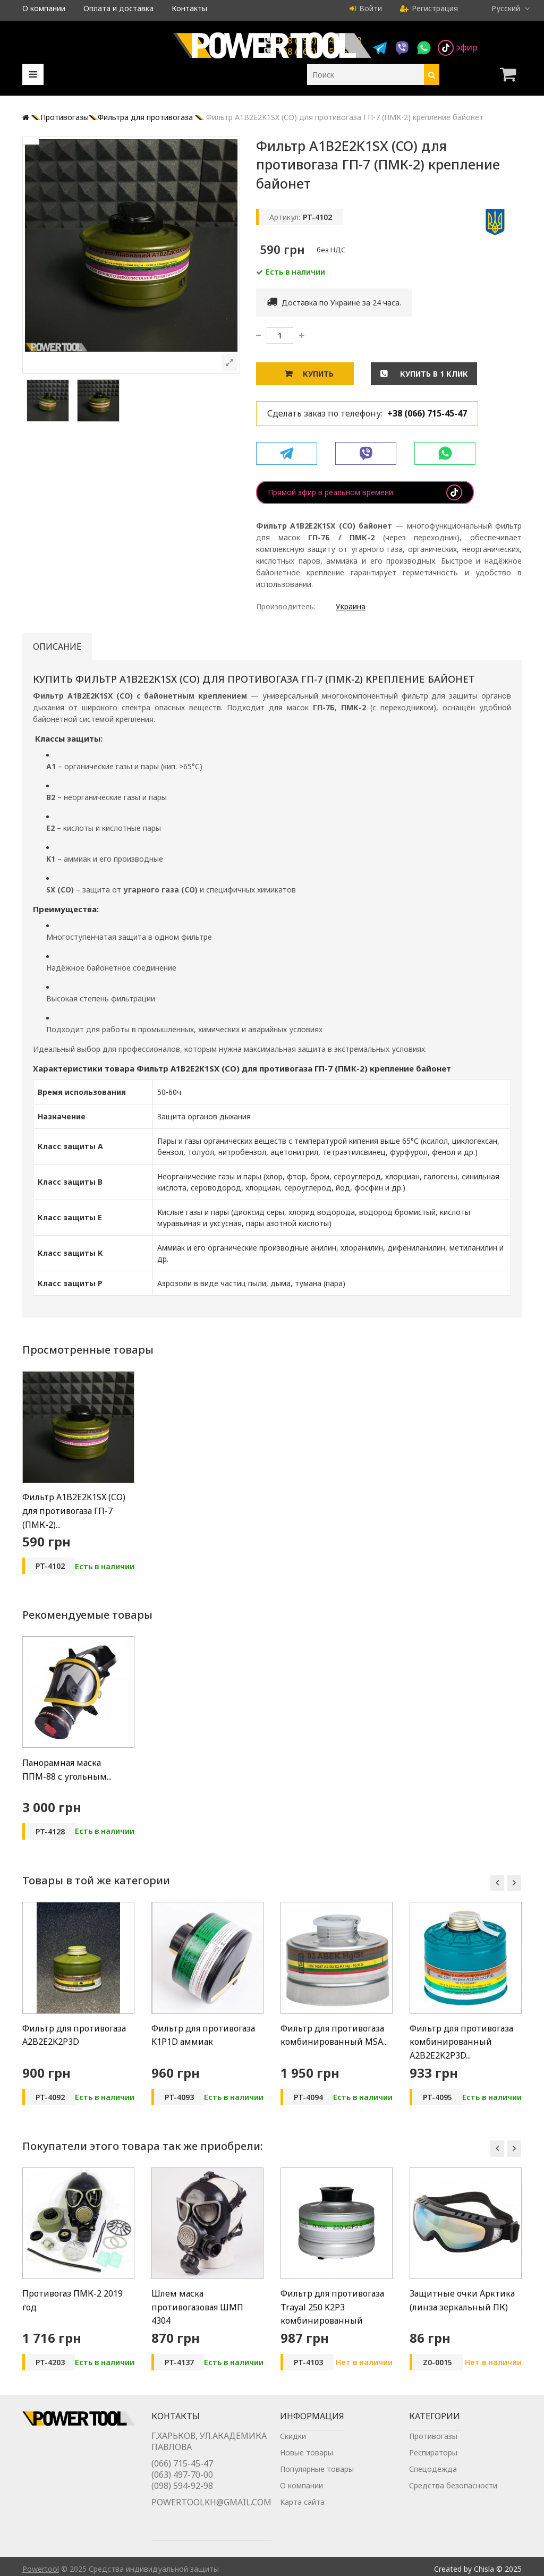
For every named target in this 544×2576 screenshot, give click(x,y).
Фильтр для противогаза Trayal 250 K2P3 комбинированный (332, 2307)
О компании (43, 8)
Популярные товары (317, 2480)
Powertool (40, 2564)
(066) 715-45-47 (182, 2478)
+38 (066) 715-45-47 (427, 413)
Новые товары (306, 2464)
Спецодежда (433, 2480)
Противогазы (433, 2447)
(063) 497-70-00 (182, 2489)
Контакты (189, 8)
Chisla (484, 2564)
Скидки (293, 2447)
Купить (318, 374)
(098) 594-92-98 (182, 2500)
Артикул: (284, 217)
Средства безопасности (453, 2497)
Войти (366, 8)
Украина (351, 606)
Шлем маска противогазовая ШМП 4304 (197, 2307)
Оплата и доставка (118, 8)
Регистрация (429, 8)
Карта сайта (302, 2513)
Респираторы (433, 2464)
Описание (57, 646)
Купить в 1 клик (433, 374)
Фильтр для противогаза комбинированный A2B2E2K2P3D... (461, 2041)
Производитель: (286, 606)
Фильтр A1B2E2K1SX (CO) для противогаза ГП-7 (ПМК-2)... (73, 1510)
